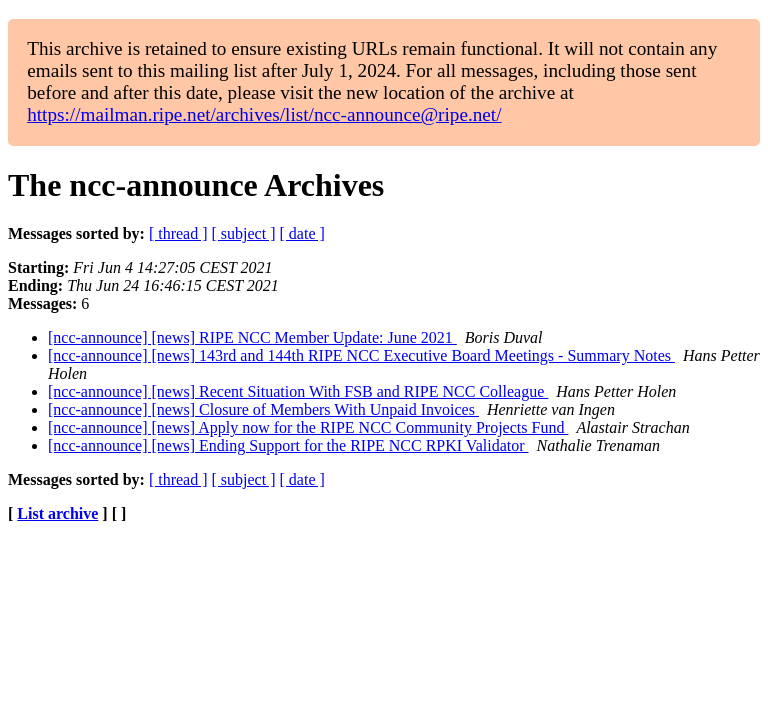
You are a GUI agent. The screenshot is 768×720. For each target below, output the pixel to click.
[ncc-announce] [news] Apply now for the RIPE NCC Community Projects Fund (308, 427)
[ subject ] (244, 233)
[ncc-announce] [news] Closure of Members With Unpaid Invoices (263, 409)
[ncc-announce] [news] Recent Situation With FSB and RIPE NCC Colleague (298, 391)
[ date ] (302, 233)
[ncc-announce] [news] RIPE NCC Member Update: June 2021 (252, 337)
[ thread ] (178, 233)
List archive (57, 513)
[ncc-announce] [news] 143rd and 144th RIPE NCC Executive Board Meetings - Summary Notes (361, 355)
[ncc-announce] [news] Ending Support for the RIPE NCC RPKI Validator (288, 445)
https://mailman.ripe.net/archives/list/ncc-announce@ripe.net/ (264, 114)
